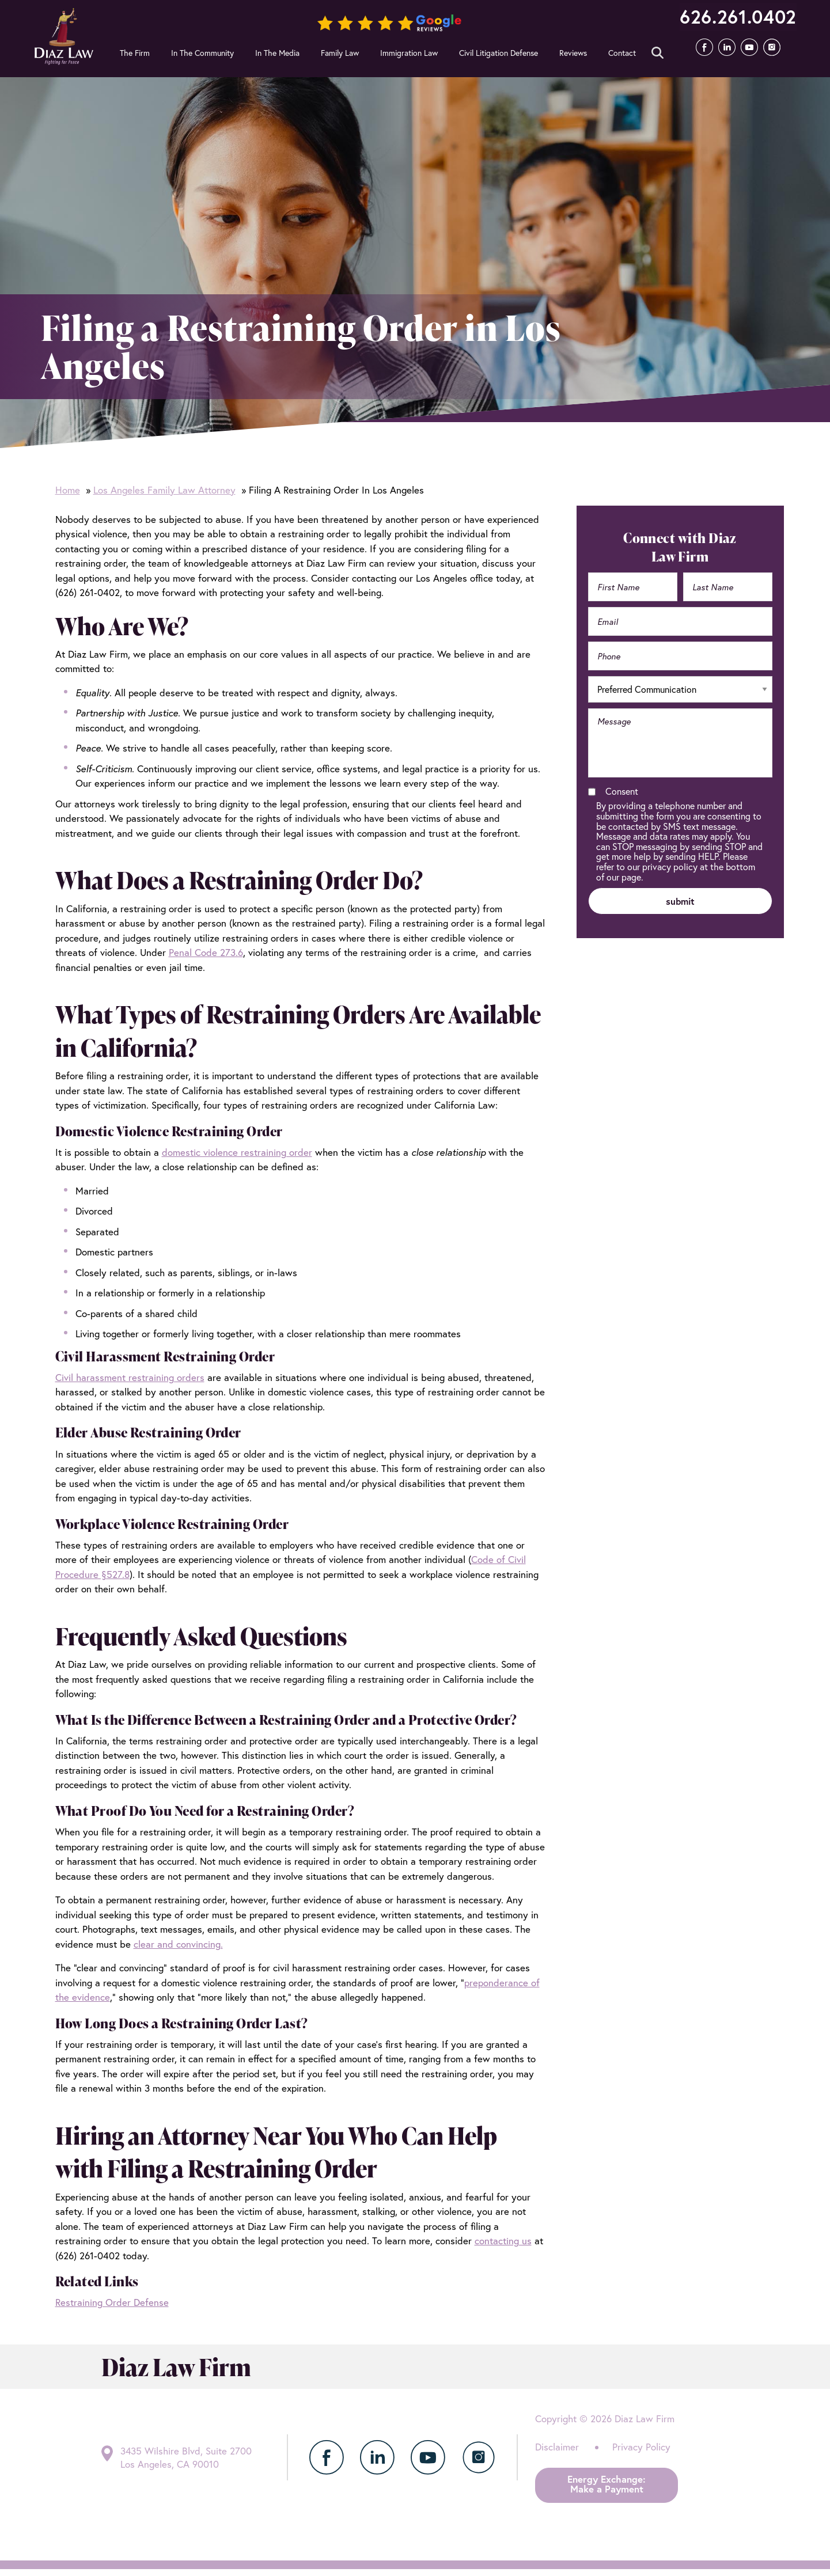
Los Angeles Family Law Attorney (164, 489)
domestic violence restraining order (237, 1152)
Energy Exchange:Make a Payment (606, 2483)
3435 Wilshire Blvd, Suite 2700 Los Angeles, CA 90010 (187, 2457)
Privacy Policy (641, 2446)
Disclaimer (557, 2446)
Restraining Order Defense (112, 2302)
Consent (621, 791)
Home (67, 489)
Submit (386, 56)
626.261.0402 (734, 17)
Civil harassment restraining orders (129, 1377)
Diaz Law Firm (65, 36)
